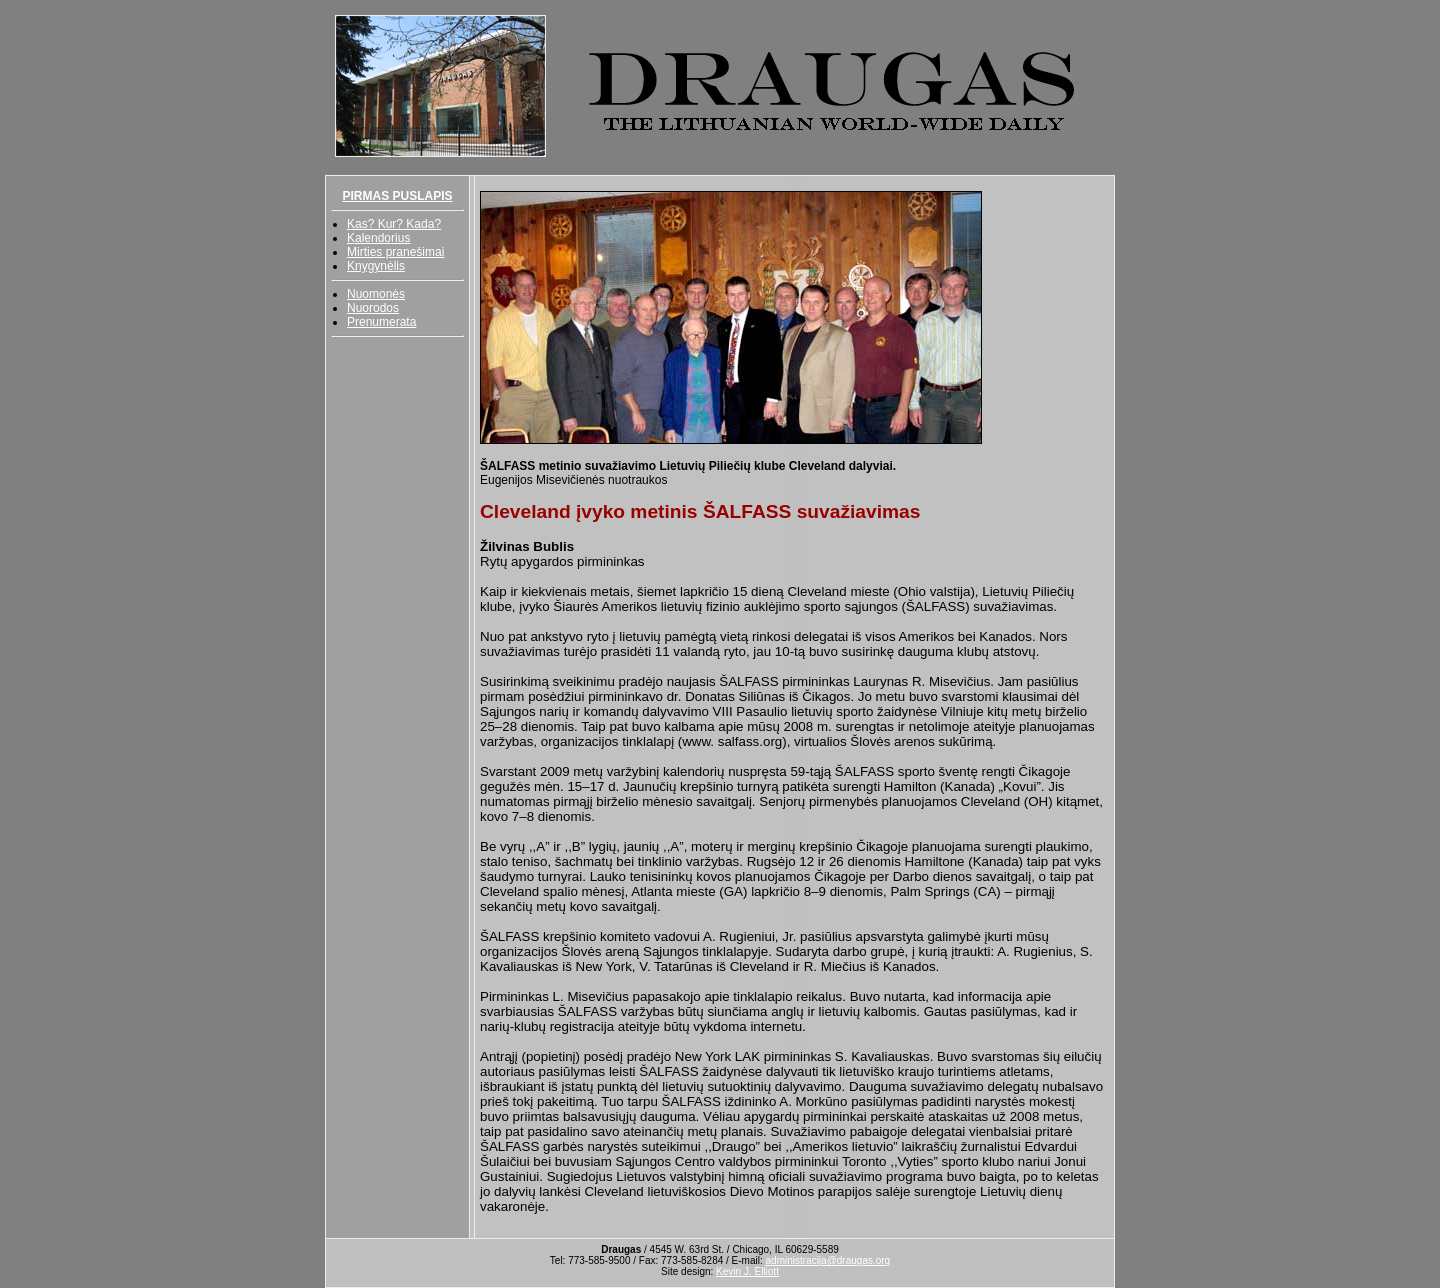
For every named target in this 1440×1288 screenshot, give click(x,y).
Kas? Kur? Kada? (394, 224)
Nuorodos (373, 308)
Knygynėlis (376, 266)
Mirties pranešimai (395, 252)
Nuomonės (376, 294)
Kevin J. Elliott (747, 1271)
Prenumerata (381, 322)
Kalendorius (378, 238)
